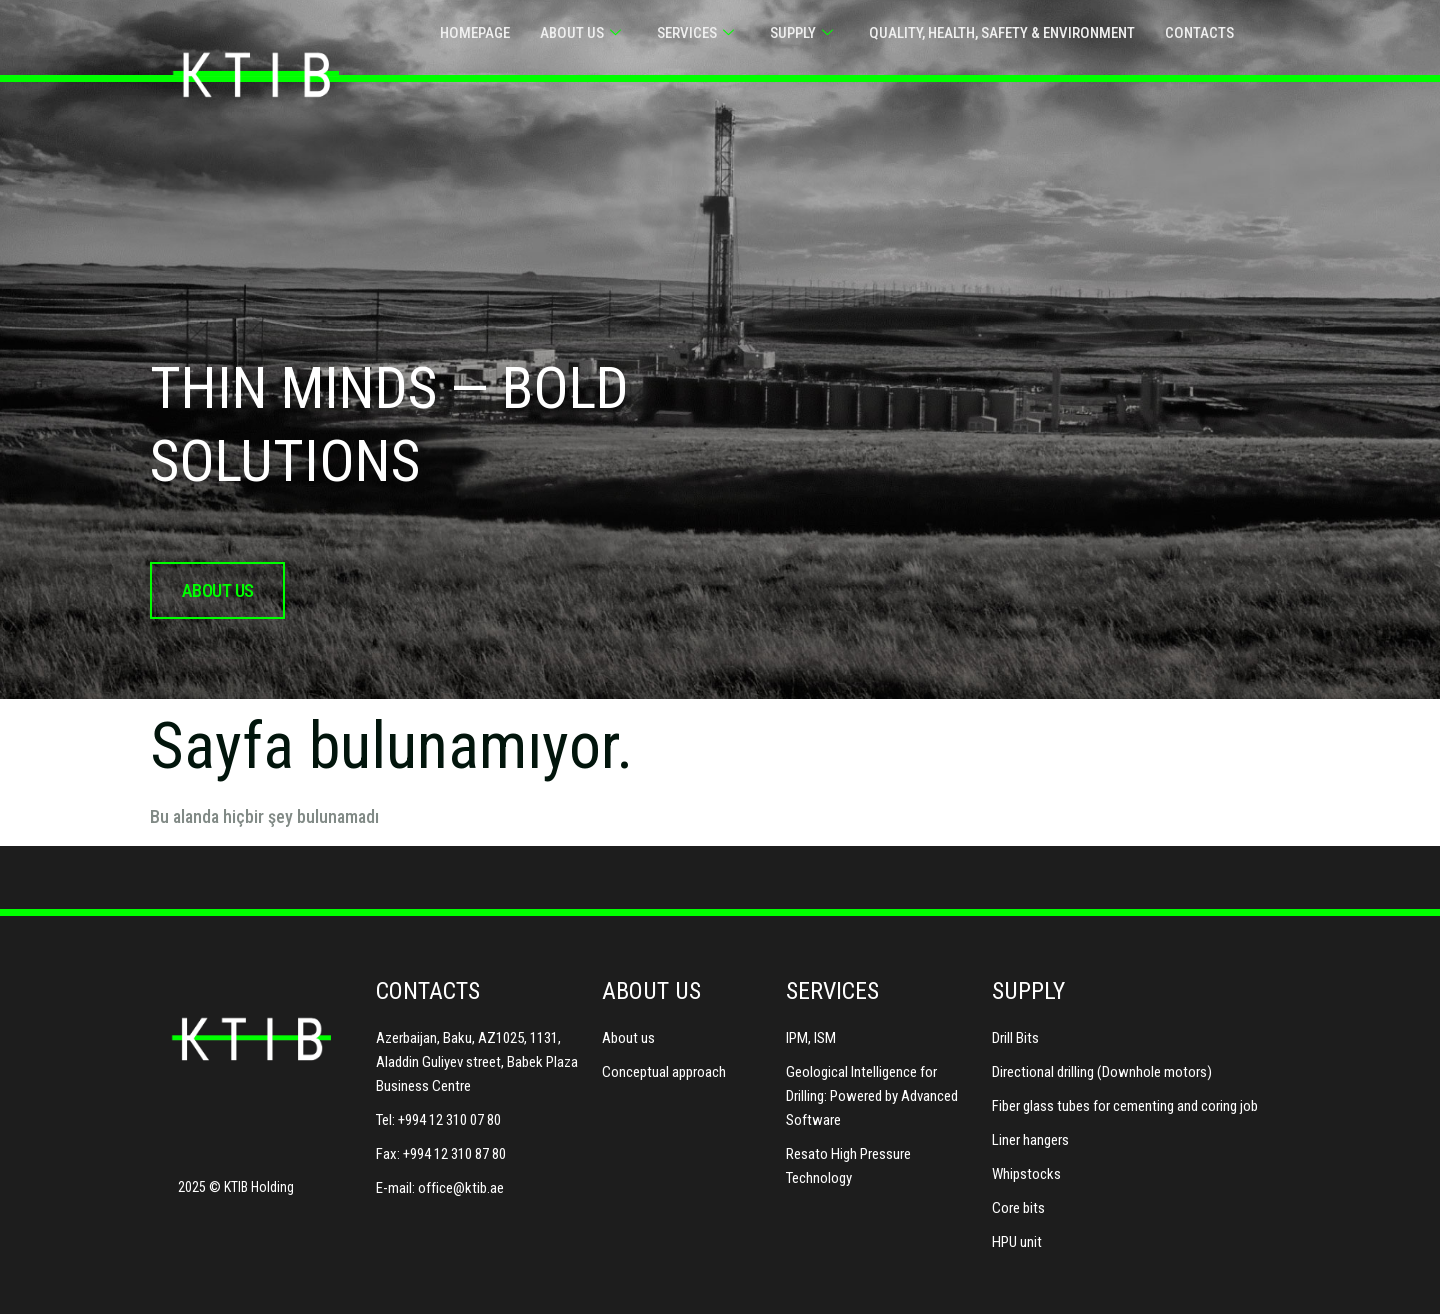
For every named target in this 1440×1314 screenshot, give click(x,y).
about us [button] (217, 590)
